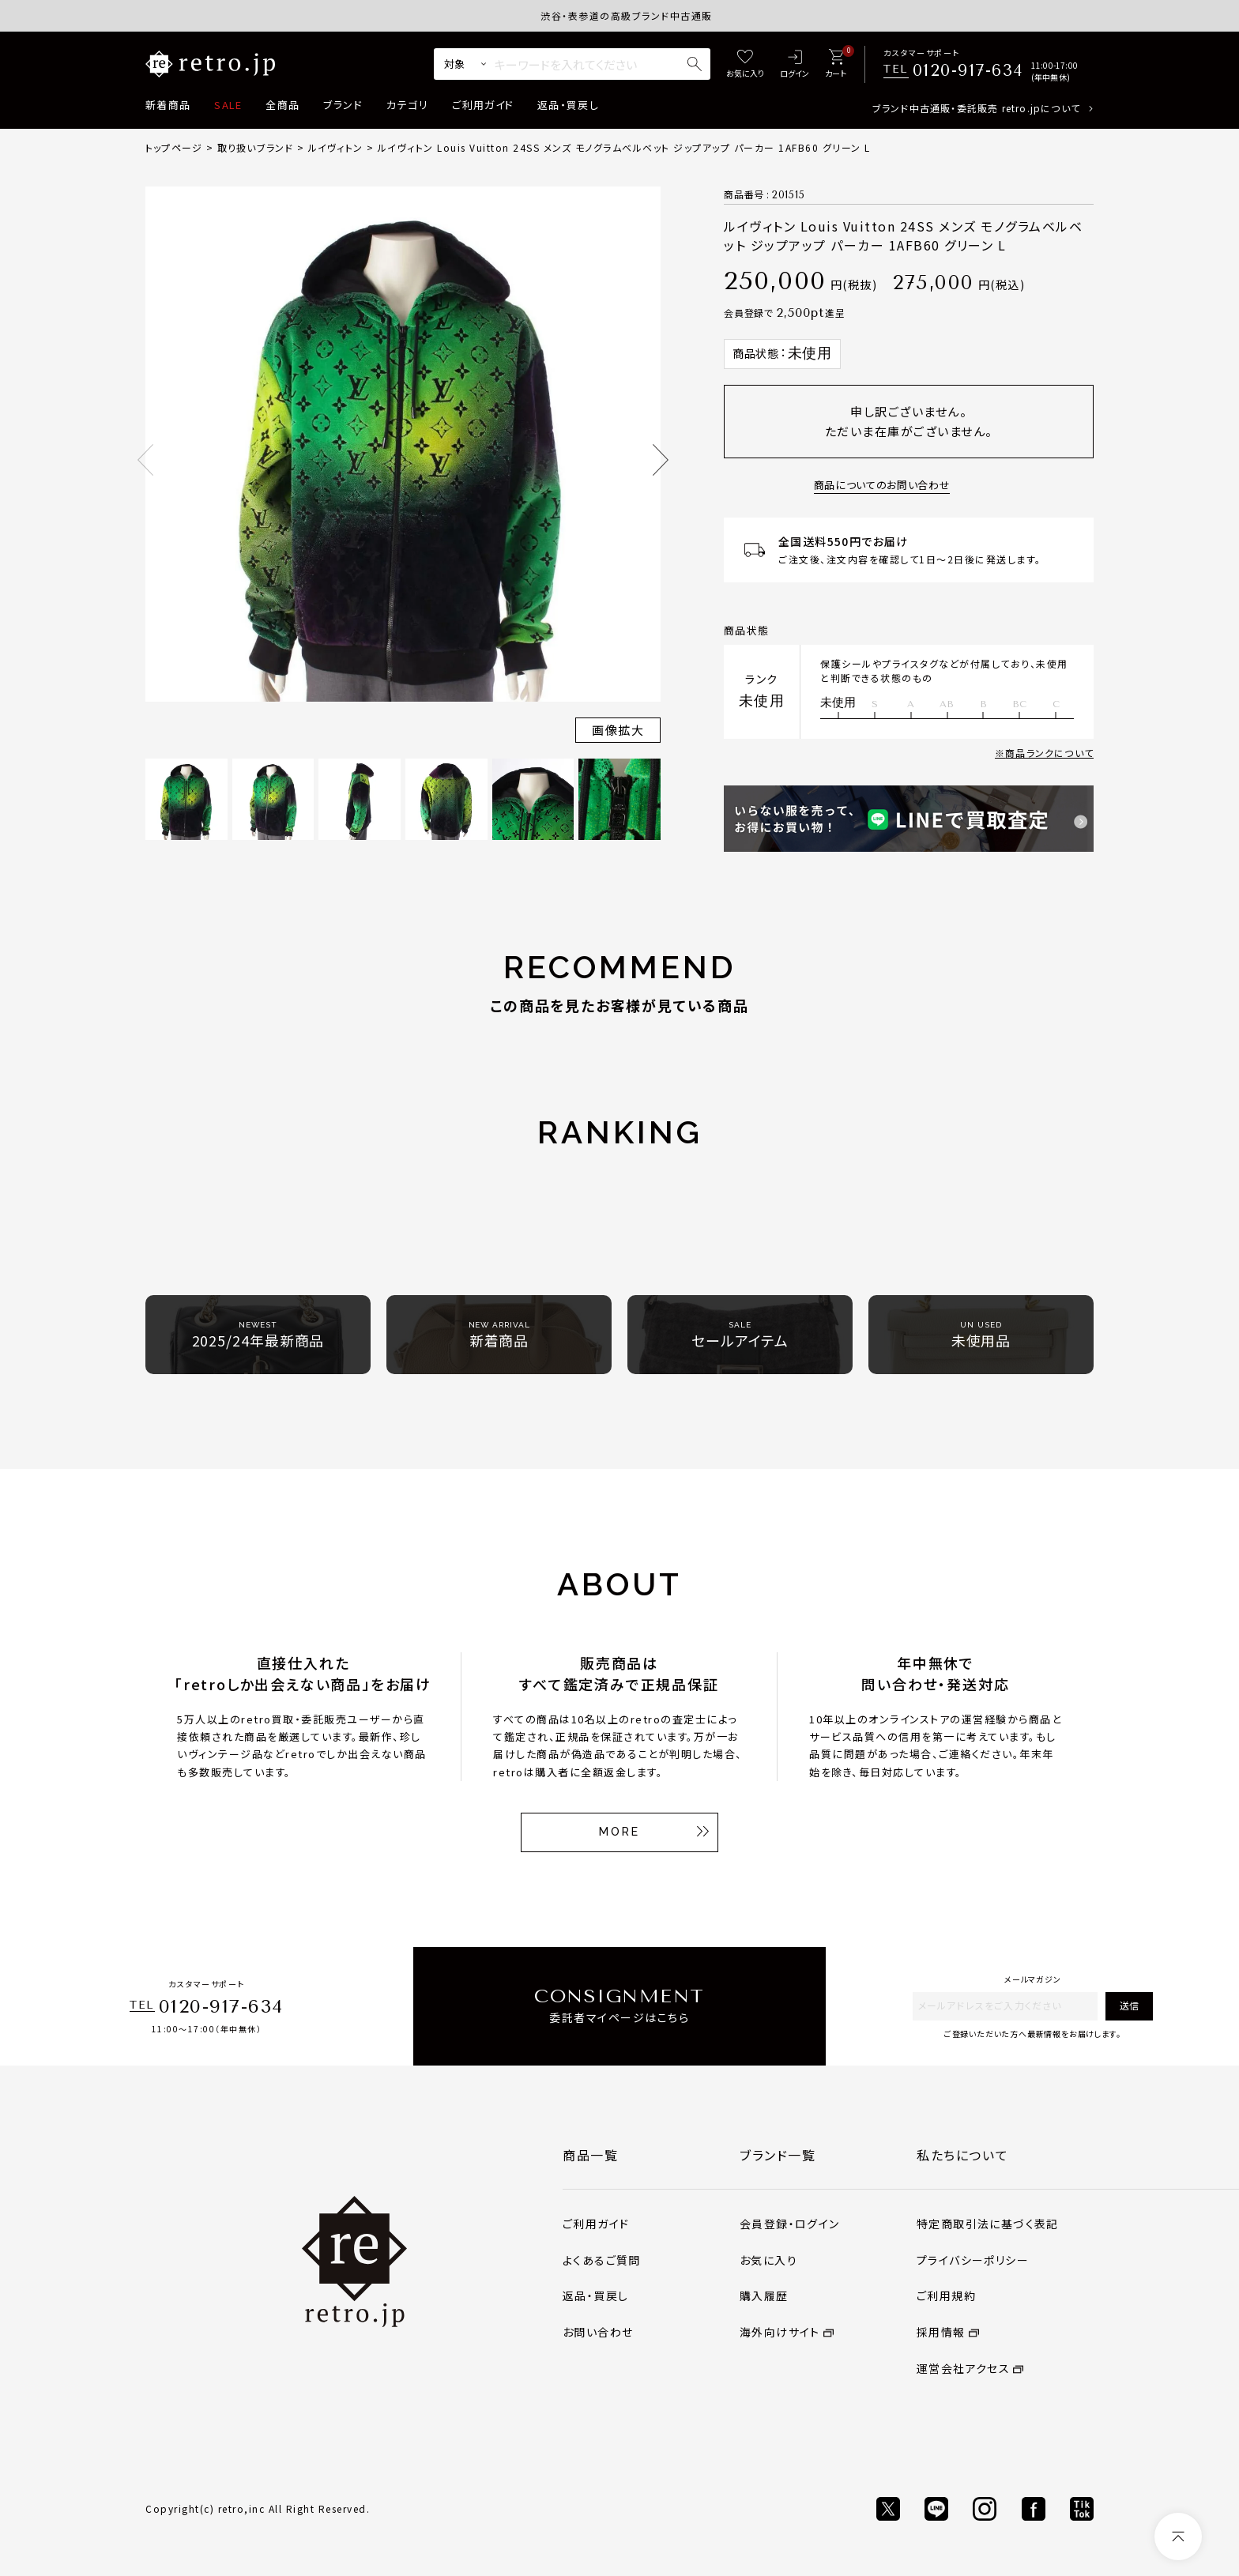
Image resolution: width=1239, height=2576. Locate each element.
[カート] (835, 64)
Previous (145, 460)
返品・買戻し (568, 104)
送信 (1129, 2005)
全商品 (282, 104)
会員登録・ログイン (790, 2223)
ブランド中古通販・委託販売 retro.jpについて (976, 108)
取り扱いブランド (255, 147)
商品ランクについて (1049, 752)
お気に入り (768, 2260)
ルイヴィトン (335, 147)
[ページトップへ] (1178, 2536)
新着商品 (167, 104)
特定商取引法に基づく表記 (988, 2223)
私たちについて (962, 2154)
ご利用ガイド (483, 104)
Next (660, 460)
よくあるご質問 (602, 2260)
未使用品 (981, 1335)
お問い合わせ (598, 2332)
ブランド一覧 (778, 2154)
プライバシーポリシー (973, 2260)
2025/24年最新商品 (258, 1335)
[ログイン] (794, 64)
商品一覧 (590, 2154)
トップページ (173, 147)
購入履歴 (764, 2295)
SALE (228, 104)
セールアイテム (739, 1335)
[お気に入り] (745, 64)
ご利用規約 (946, 2295)
